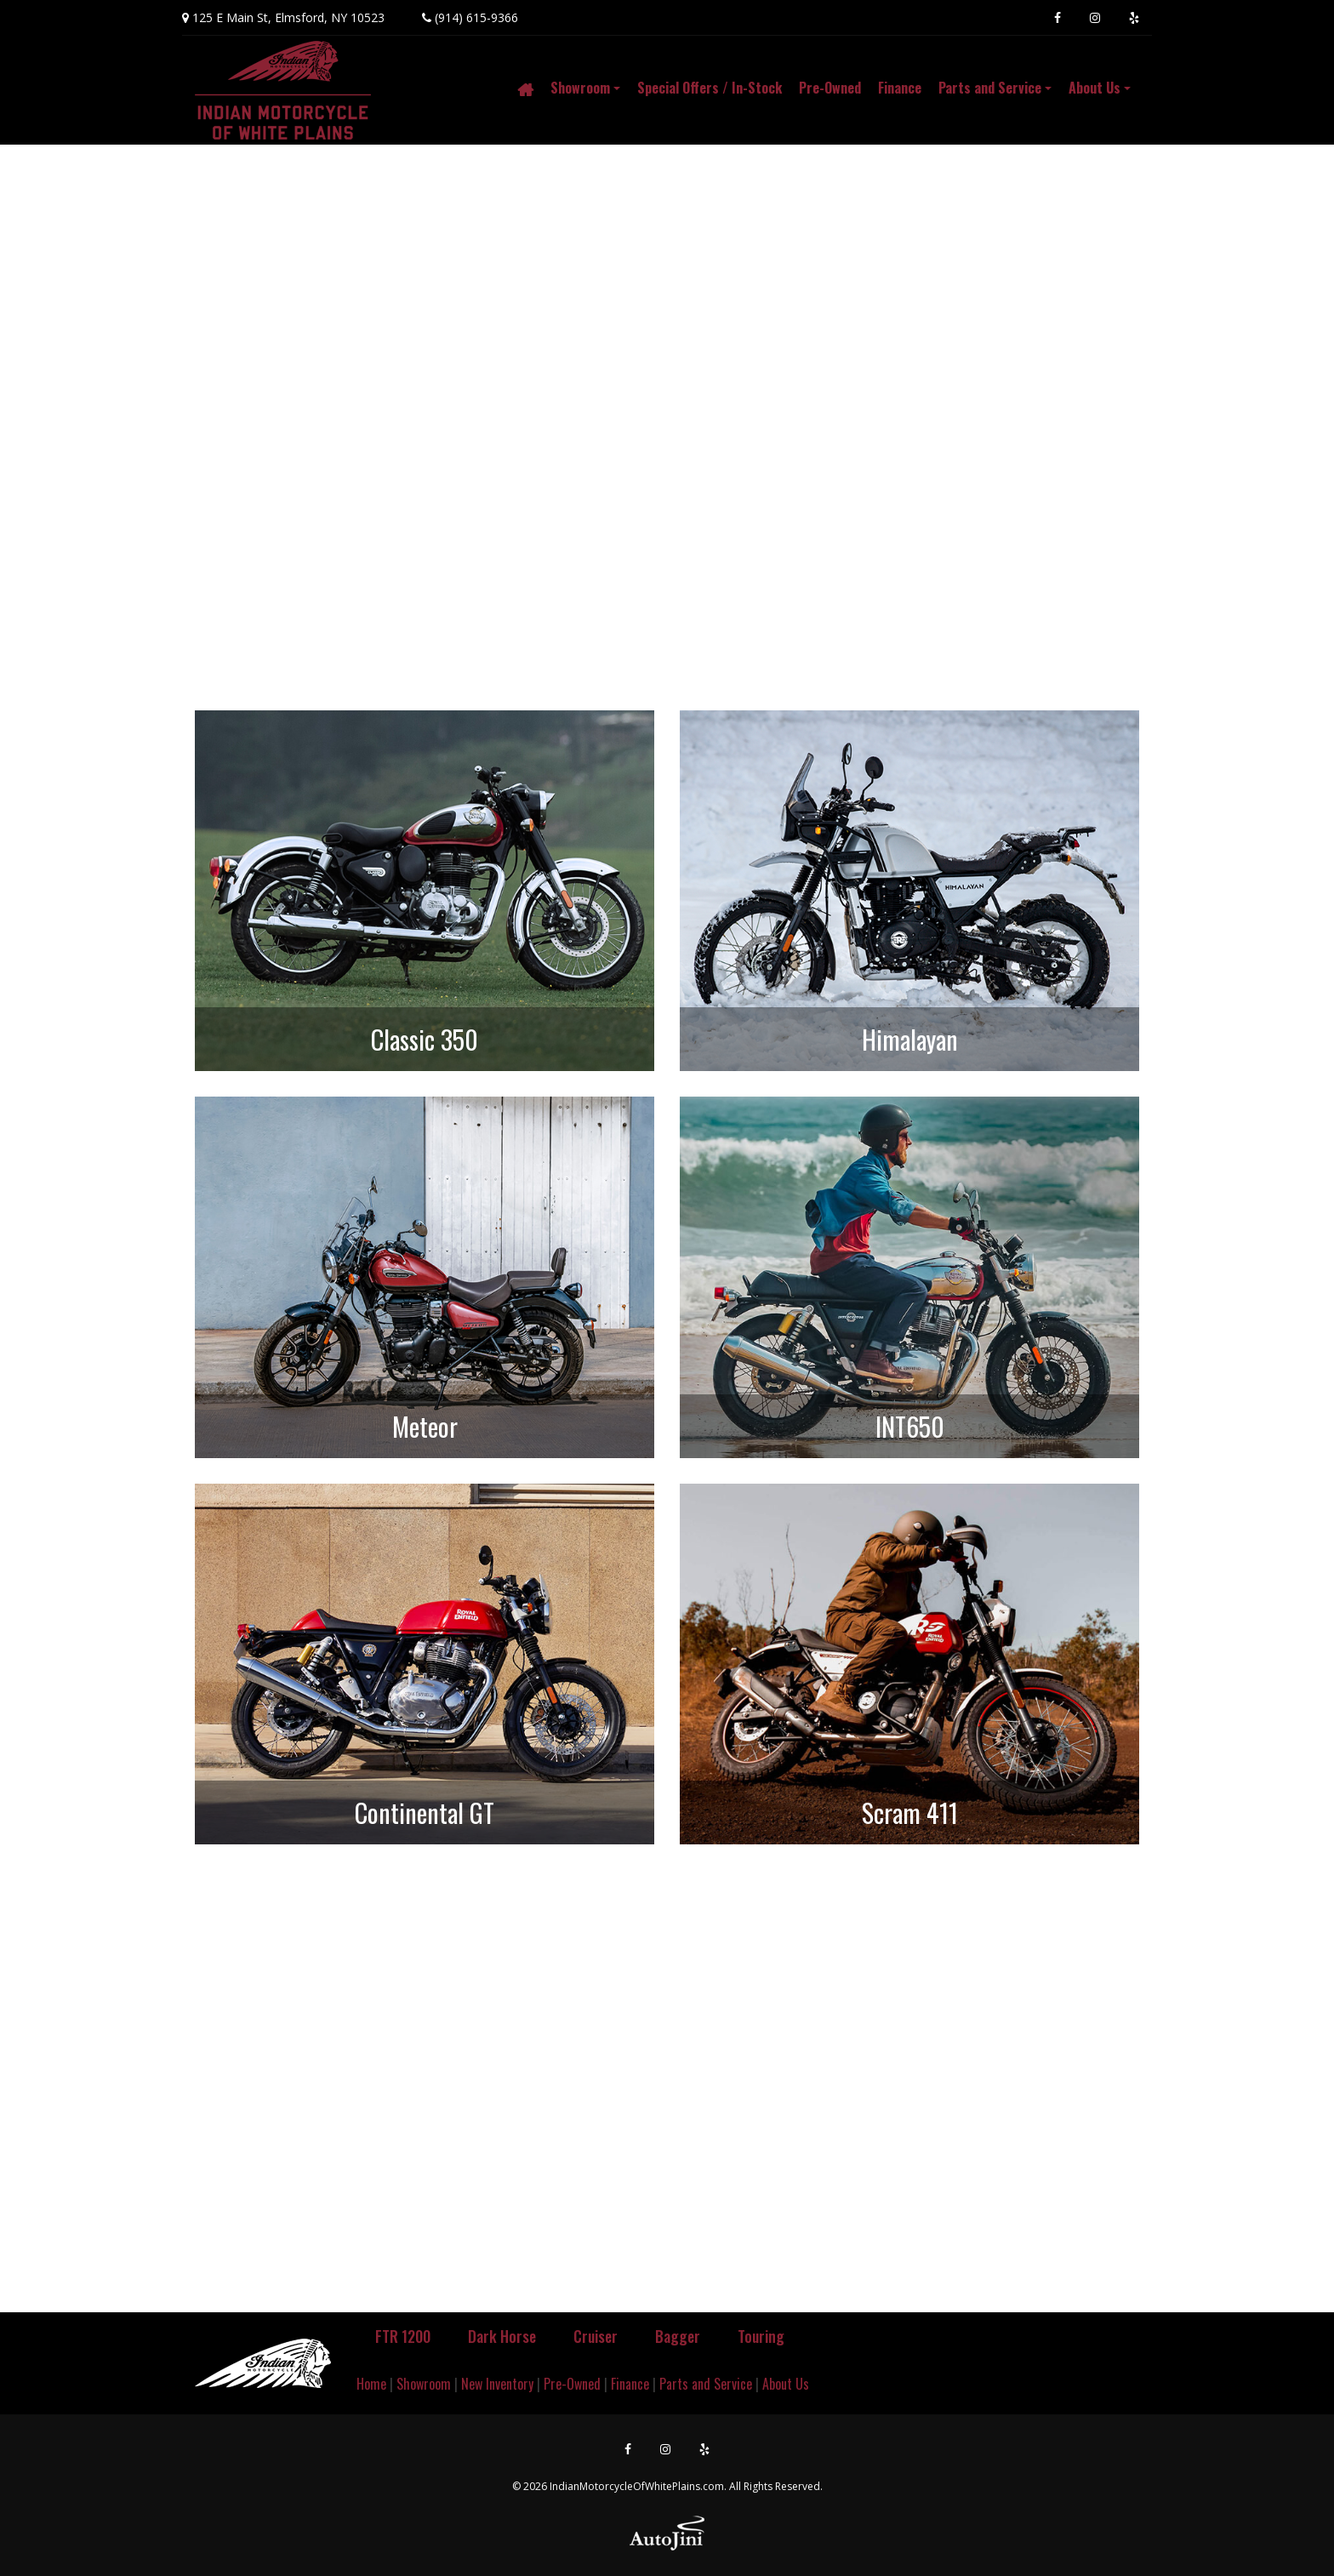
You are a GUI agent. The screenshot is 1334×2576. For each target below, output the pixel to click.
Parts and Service (705, 2384)
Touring (761, 2336)
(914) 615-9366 (476, 17)
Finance (630, 2384)
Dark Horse (502, 2336)
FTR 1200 (402, 2336)
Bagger (677, 2336)
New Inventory (497, 2384)
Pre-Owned (572, 2384)
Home (371, 2384)
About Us (785, 2384)
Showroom (423, 2384)
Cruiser (595, 2336)
